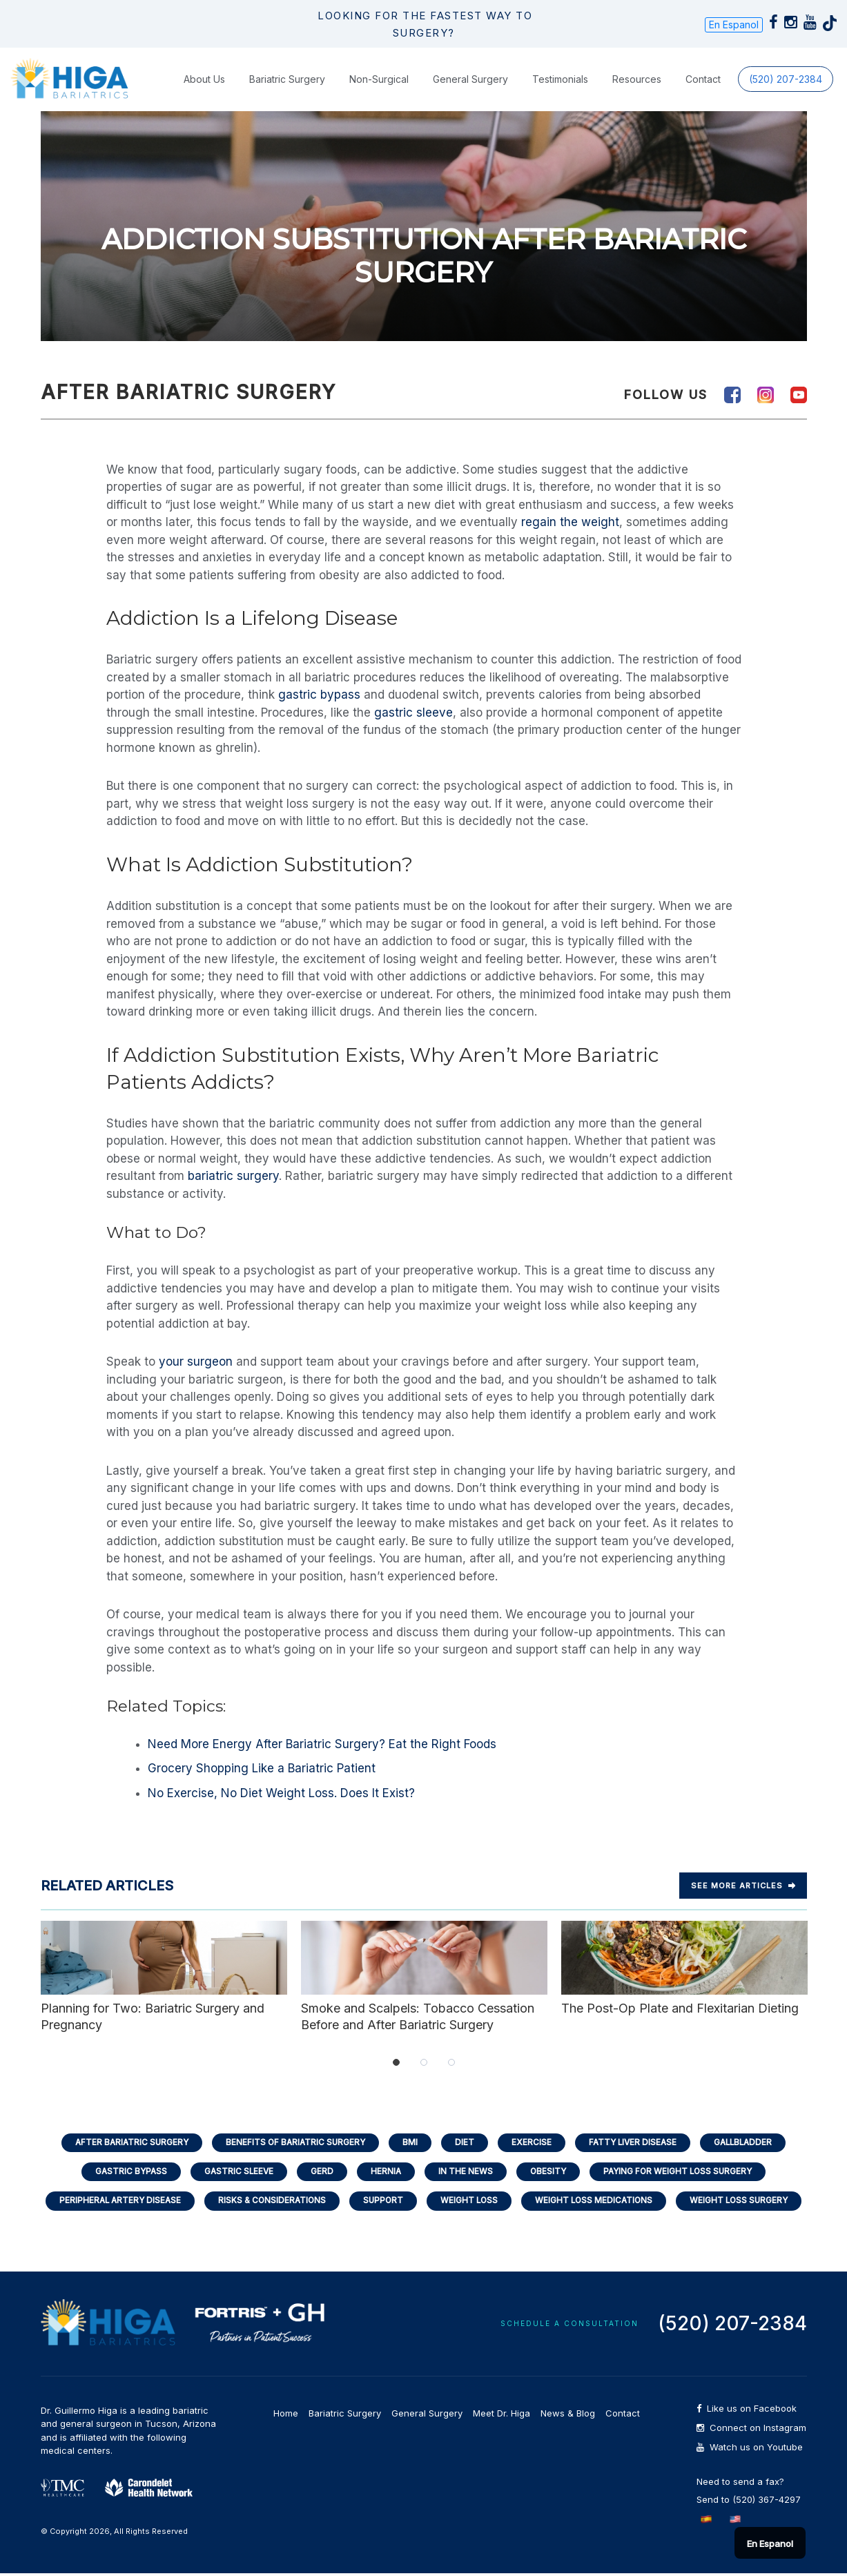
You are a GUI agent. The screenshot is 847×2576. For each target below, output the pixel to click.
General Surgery (470, 78)
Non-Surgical (379, 78)
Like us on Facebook (747, 2411)
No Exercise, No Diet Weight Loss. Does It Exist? (281, 1792)
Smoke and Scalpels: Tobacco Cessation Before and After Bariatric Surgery (424, 1975)
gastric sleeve (413, 712)
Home (285, 2415)
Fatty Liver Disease (637, 2142)
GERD (319, 2172)
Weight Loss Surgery (747, 2203)
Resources (636, 78)
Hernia (384, 2172)
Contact (703, 78)
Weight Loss (470, 2203)
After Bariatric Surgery (122, 2142)
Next (821, 1976)
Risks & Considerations (267, 2203)
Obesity (550, 2172)
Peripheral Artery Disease (111, 2203)
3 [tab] (451, 2062)
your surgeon (196, 1361)
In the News (466, 2172)
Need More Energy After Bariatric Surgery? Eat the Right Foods (322, 1743)
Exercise (533, 2142)
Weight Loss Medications (598, 2203)
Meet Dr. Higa (501, 2415)
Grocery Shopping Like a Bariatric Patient (262, 1767)
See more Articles (743, 1885)
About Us (204, 78)
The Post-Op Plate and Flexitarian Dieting (684, 1967)
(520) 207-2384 (785, 78)
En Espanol (734, 24)
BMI (408, 2142)
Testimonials (560, 78)
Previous (27, 1976)
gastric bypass (319, 694)
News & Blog (568, 2415)
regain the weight (570, 521)
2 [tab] (424, 2062)
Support (381, 2203)
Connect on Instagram (751, 2430)
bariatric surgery (233, 1175)
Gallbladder (752, 2142)
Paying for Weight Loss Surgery (684, 2172)
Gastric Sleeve (233, 2172)
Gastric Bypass (122, 2172)
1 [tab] (396, 2062)
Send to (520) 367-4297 (749, 2502)
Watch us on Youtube (750, 2450)
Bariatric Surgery (287, 78)
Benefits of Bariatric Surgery (291, 2142)
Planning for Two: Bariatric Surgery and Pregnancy (164, 1975)
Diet (464, 2142)
